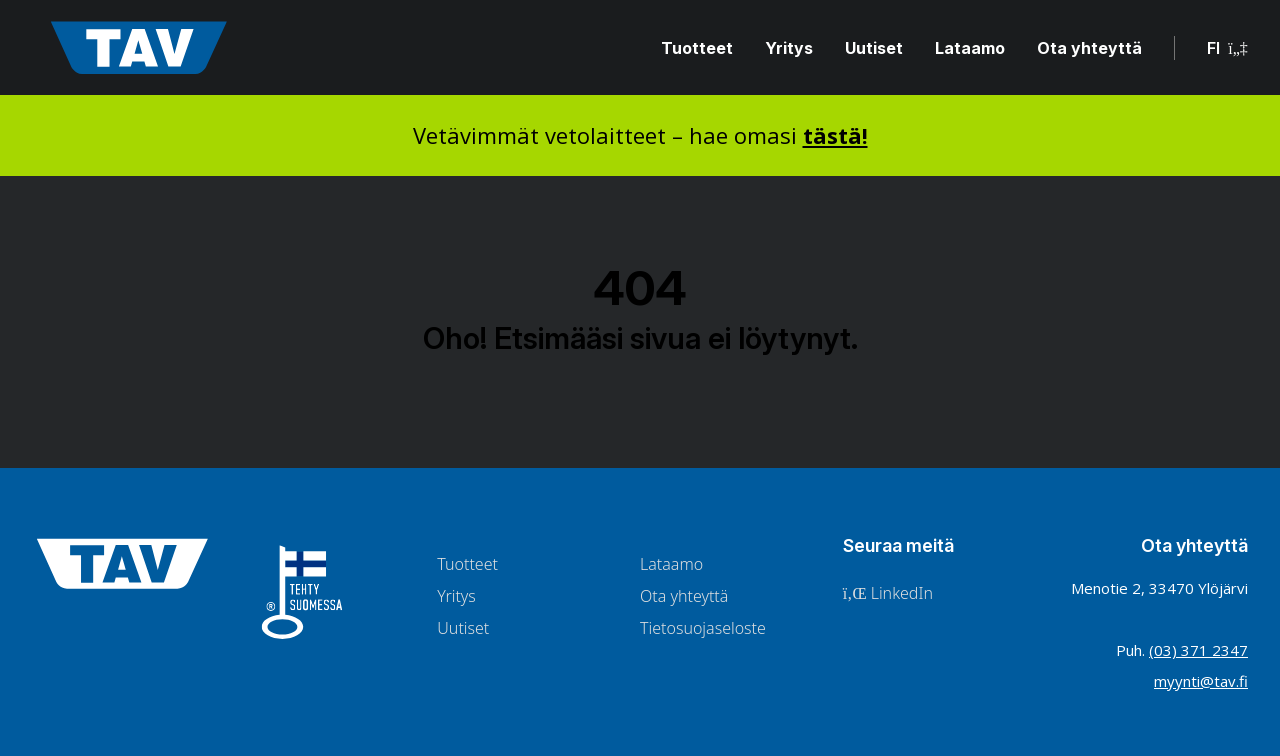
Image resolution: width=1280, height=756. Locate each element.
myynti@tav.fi (1201, 681)
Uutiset (874, 48)
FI (1227, 48)
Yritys (789, 48)
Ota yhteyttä (1089, 48)
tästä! (835, 135)
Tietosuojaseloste (703, 628)
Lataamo (970, 48)
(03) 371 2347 (1198, 650)
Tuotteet (697, 48)
